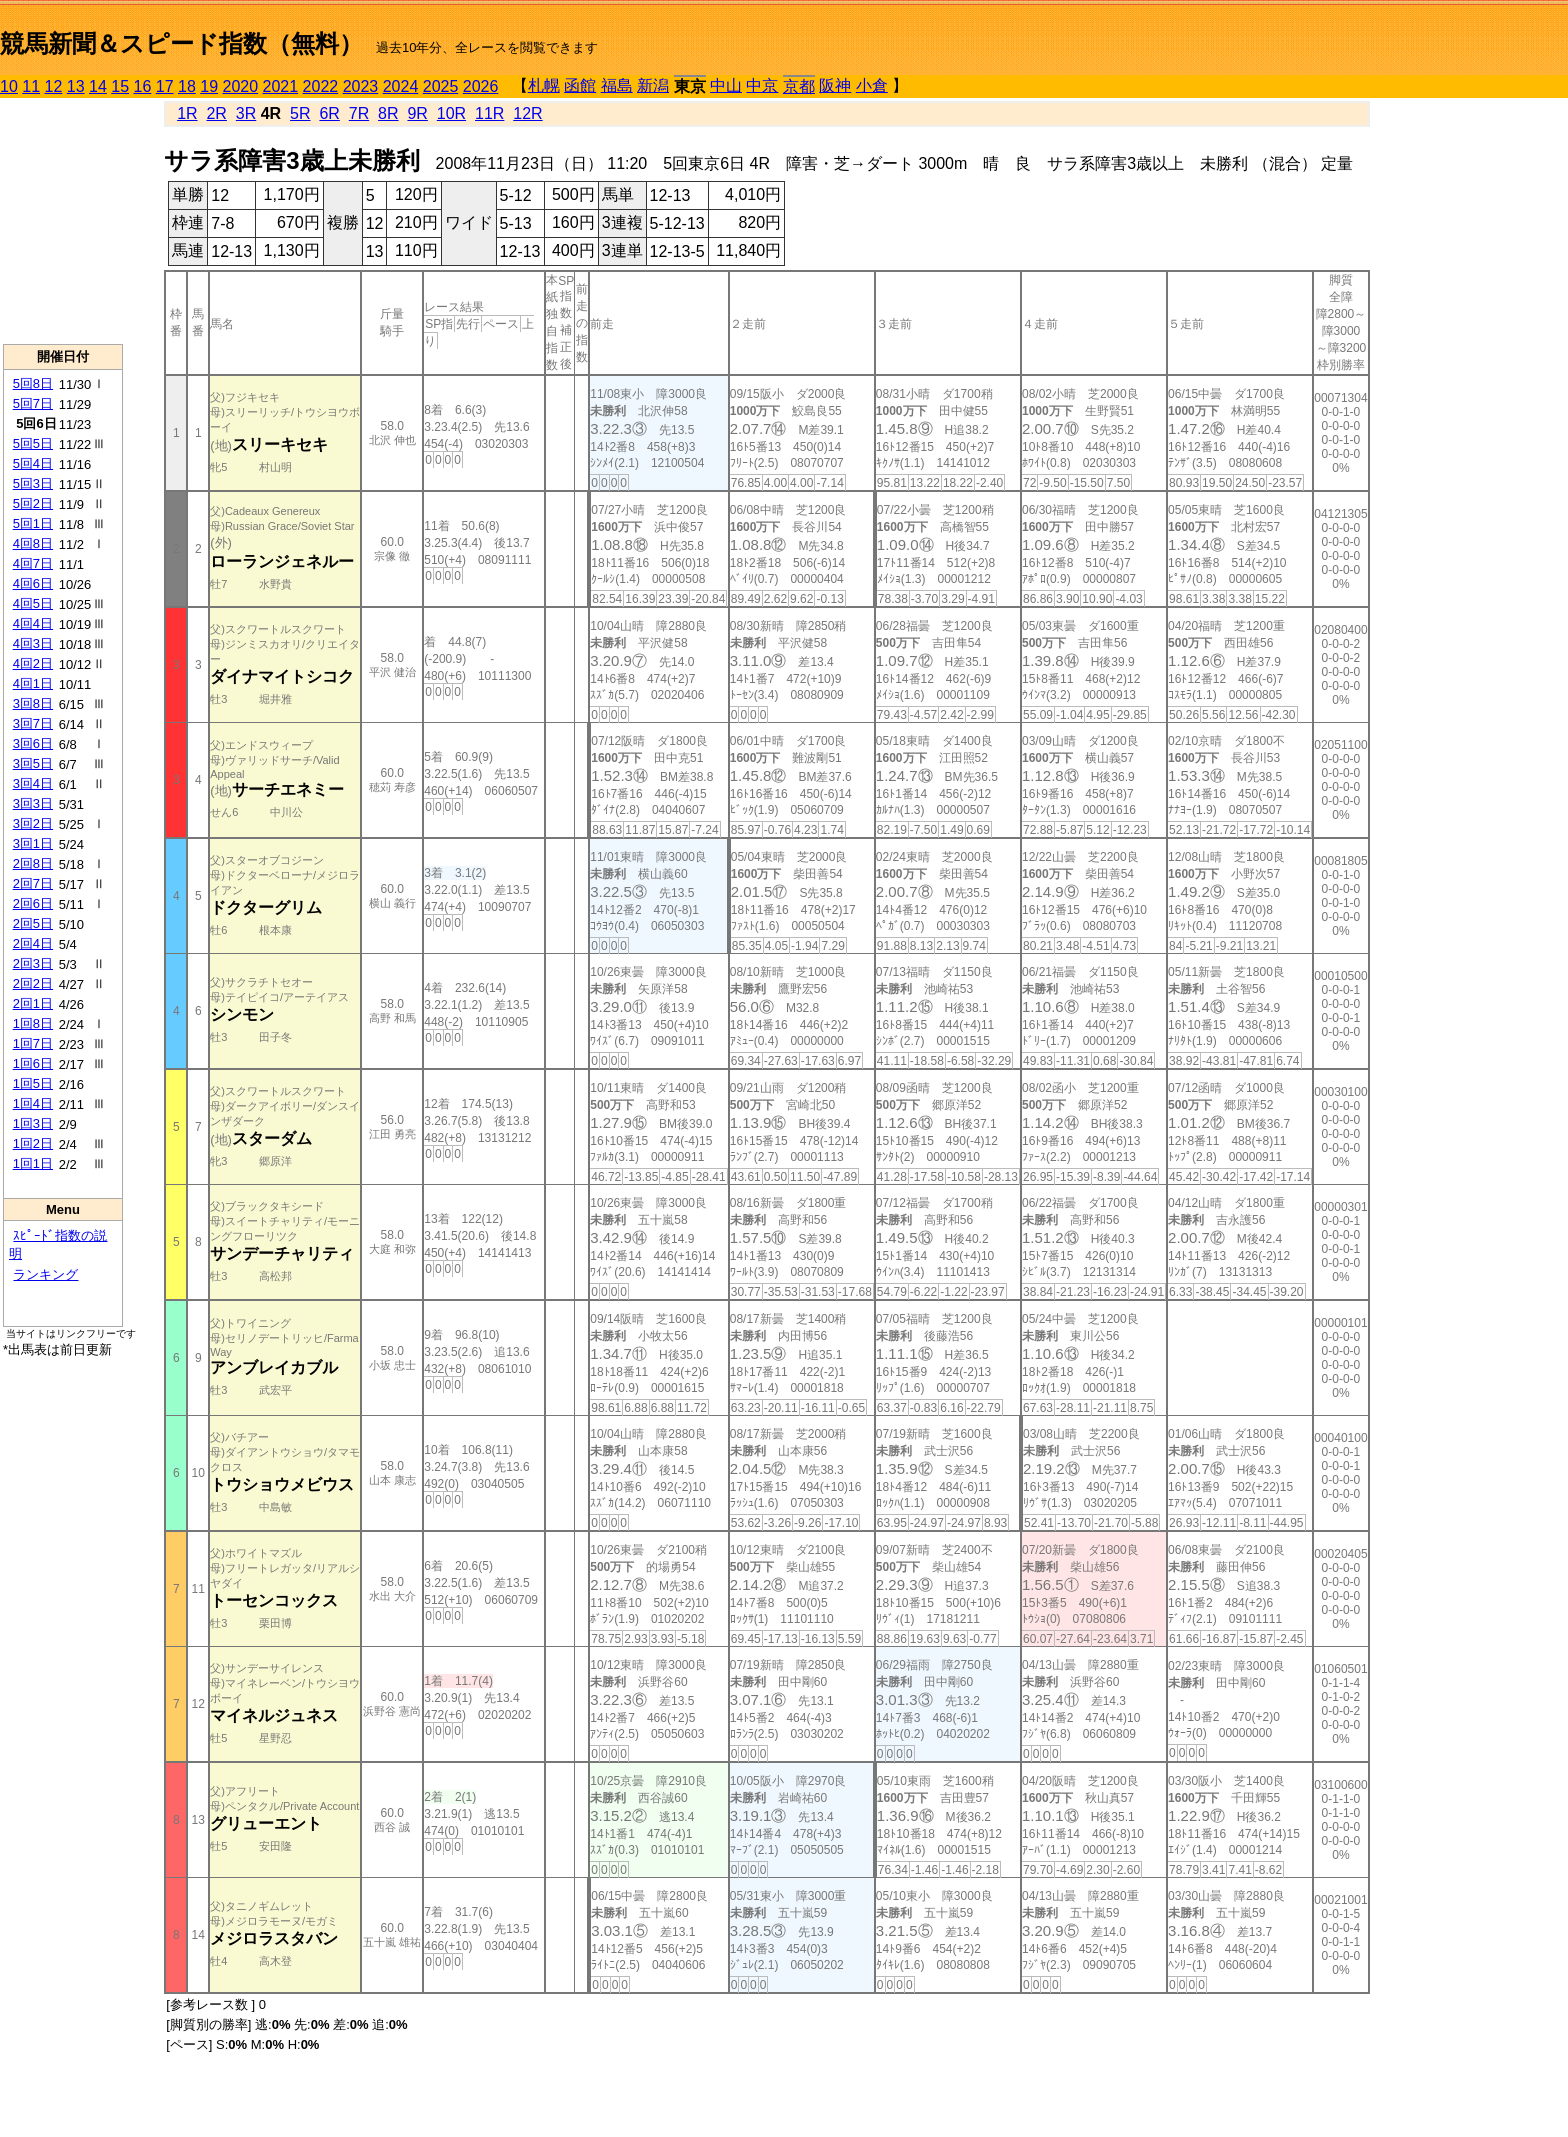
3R (246, 113)
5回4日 (33, 463)
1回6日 (33, 1063)
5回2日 (33, 503)
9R (417, 113)
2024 (401, 86)
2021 (281, 86)
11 (31, 86)
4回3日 (33, 643)
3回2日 (33, 823)
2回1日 (33, 1003)
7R (359, 113)
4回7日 (33, 563)
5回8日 (33, 383)
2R (216, 113)
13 (76, 86)
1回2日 (33, 1143)
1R (187, 113)
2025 (441, 86)
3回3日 (33, 803)
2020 (241, 86)
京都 (799, 86)
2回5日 (33, 923)
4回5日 (33, 603)
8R (388, 113)
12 (54, 86)
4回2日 (33, 663)
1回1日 (33, 1163)
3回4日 (33, 783)
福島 (617, 85)
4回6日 (33, 583)
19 (209, 86)
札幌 (544, 85)
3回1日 (33, 843)
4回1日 (33, 683)
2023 (361, 86)
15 (120, 86)
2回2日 (33, 983)
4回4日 (33, 623)
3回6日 (33, 743)
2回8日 (33, 863)
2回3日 (33, 963)
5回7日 (33, 403)
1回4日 (33, 1103)
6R (329, 113)
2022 (321, 86)
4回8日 (33, 543)
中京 (762, 85)
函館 (580, 85)
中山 (726, 85)
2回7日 (33, 883)
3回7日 (33, 723)
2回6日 (33, 903)
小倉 (872, 85)
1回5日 (33, 1083)
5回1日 (33, 523)
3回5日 (33, 763)
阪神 (835, 85)
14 (98, 86)
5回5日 (33, 443)
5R (300, 113)
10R (451, 113)
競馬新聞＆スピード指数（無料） (181, 43)
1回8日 (33, 1023)
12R (527, 113)
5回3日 (33, 483)
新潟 (653, 85)
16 (143, 86)
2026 (481, 86)
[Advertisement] (63, 221)
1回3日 (33, 1123)
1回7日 (33, 1043)
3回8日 (33, 703)
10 (9, 86)
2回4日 (33, 943)
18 (187, 86)
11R (489, 113)
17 (165, 86)
